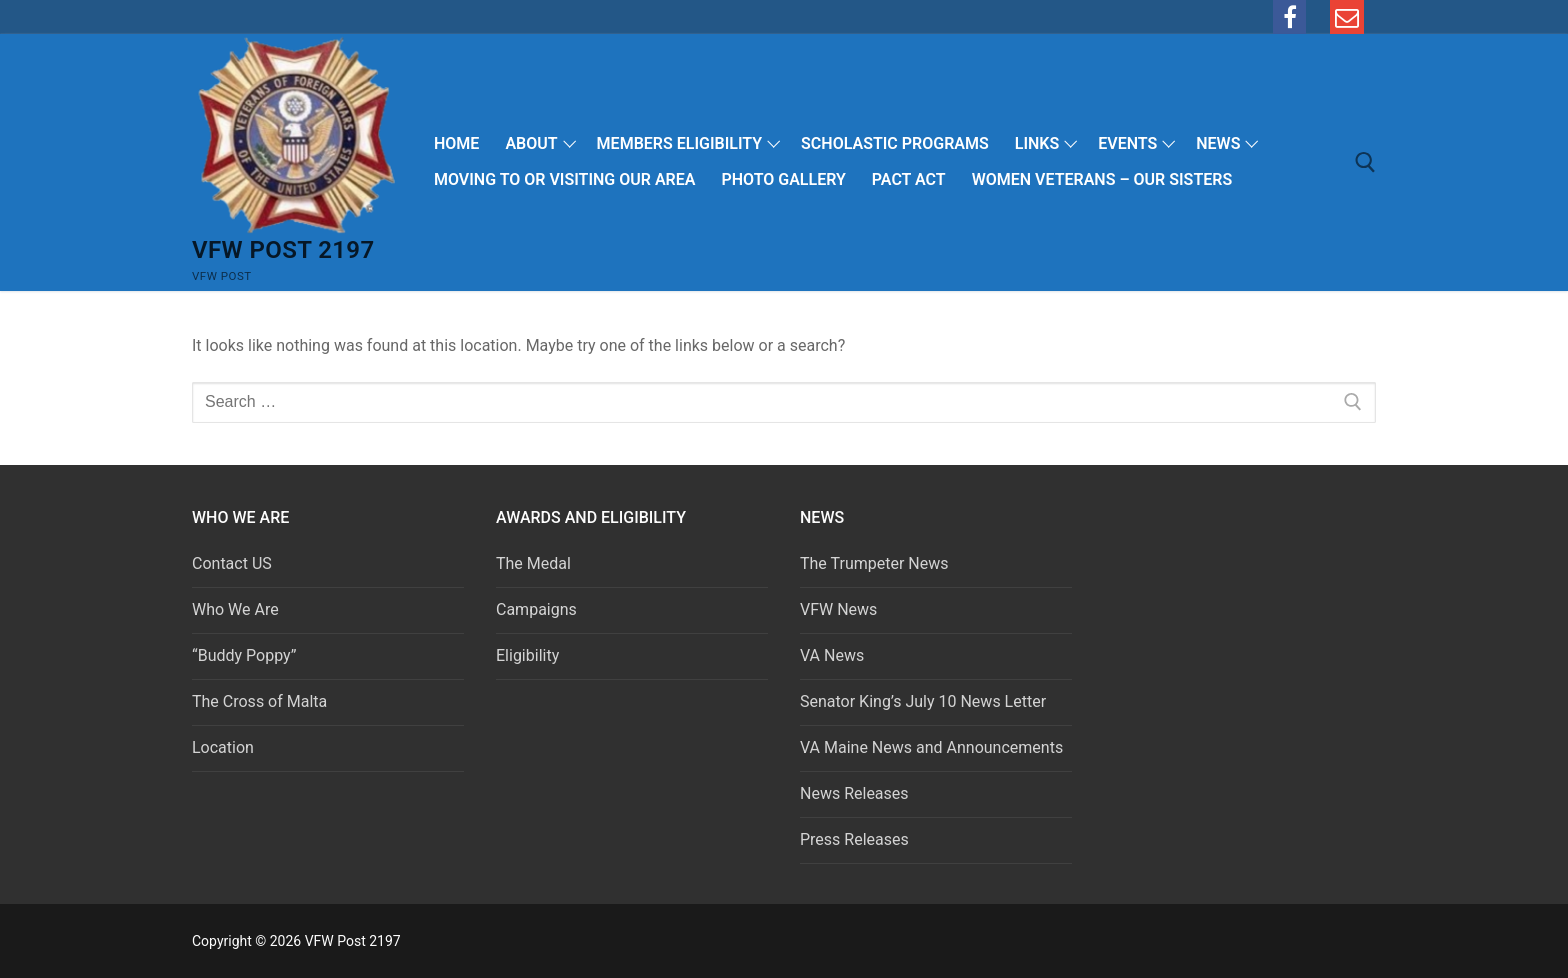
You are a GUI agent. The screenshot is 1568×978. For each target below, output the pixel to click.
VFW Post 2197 (283, 250)
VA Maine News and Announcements (931, 747)
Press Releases (854, 839)
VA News (832, 655)
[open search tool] (1365, 162)
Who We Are (235, 609)
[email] (1347, 17)
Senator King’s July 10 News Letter (923, 701)
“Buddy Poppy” (244, 655)
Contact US (232, 563)
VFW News (838, 609)
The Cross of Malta (259, 701)
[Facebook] (1290, 17)
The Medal (533, 563)
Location (223, 747)
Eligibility (527, 655)
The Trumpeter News (874, 563)
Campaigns (538, 609)
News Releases (854, 793)
